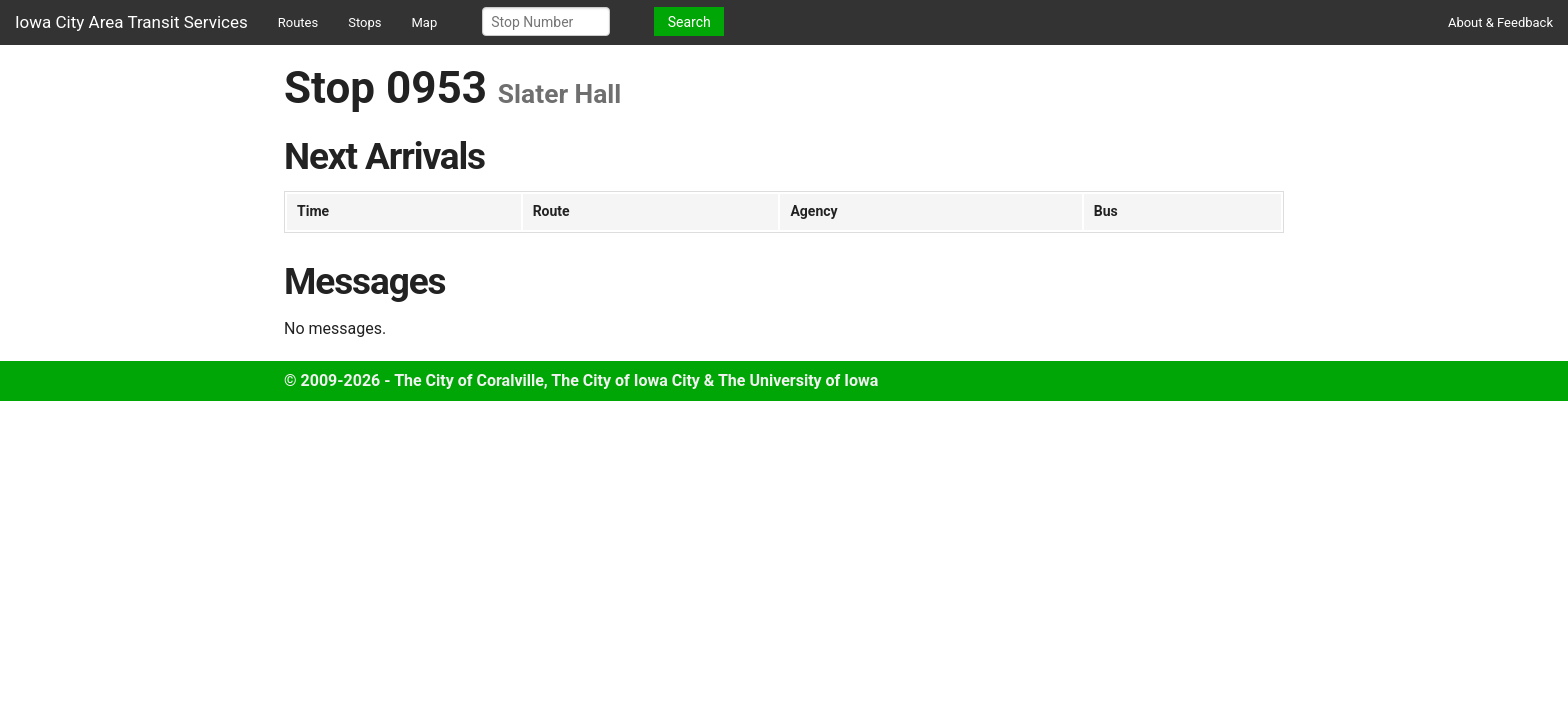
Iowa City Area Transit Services (131, 22)
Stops (364, 22)
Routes (298, 22)
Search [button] (689, 22)
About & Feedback (1500, 22)
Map (425, 22)
